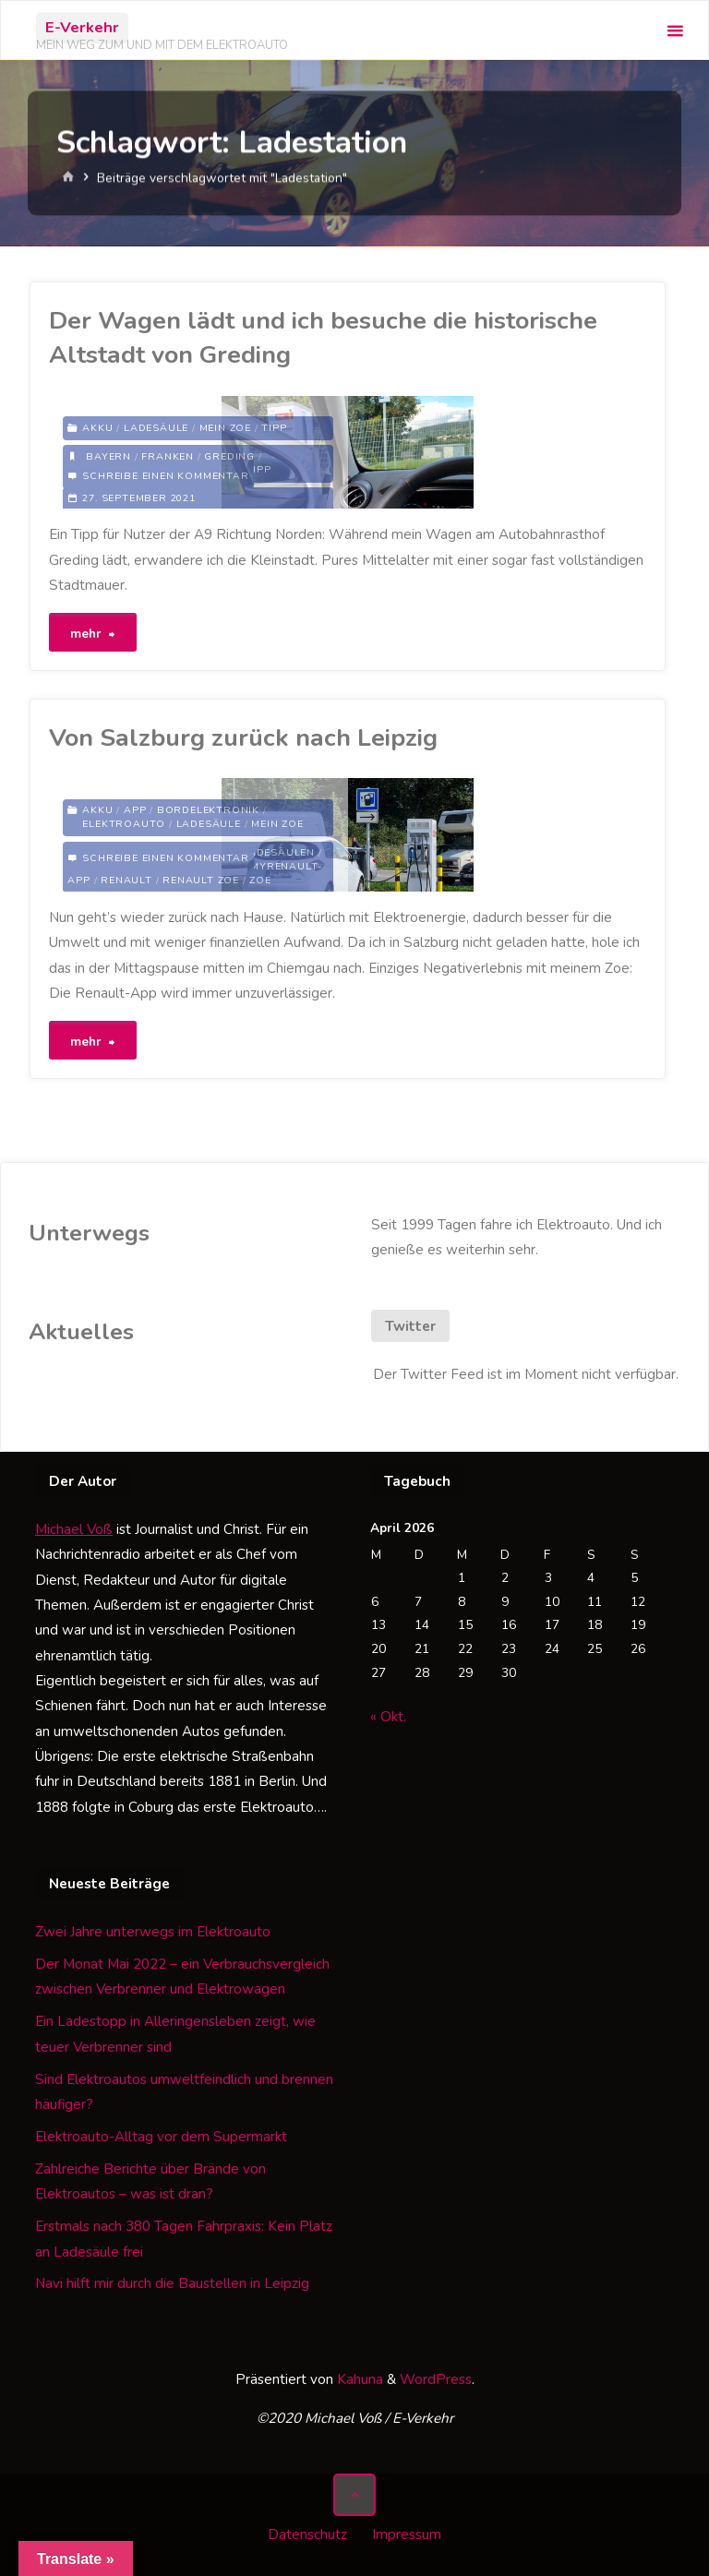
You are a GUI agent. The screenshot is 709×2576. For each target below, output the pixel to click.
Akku (97, 428)
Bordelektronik (208, 810)
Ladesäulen (278, 852)
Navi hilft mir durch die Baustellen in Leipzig (172, 2283)
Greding (229, 456)
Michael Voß (74, 1529)
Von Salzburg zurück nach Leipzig (243, 737)
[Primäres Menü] (675, 31)
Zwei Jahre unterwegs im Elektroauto (152, 1932)
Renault (126, 880)
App (135, 810)
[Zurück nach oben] (354, 2495)
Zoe (259, 880)
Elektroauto (123, 824)
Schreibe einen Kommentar (165, 476)
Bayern (108, 456)
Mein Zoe (225, 428)
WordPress (436, 2379)
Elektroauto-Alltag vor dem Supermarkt (161, 2136)
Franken (167, 456)
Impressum (406, 2534)
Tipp (273, 428)
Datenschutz (307, 2534)
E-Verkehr (82, 27)
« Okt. (388, 1716)
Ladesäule (156, 428)
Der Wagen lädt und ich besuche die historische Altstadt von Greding (323, 337)
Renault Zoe (200, 880)
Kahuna (358, 2379)
